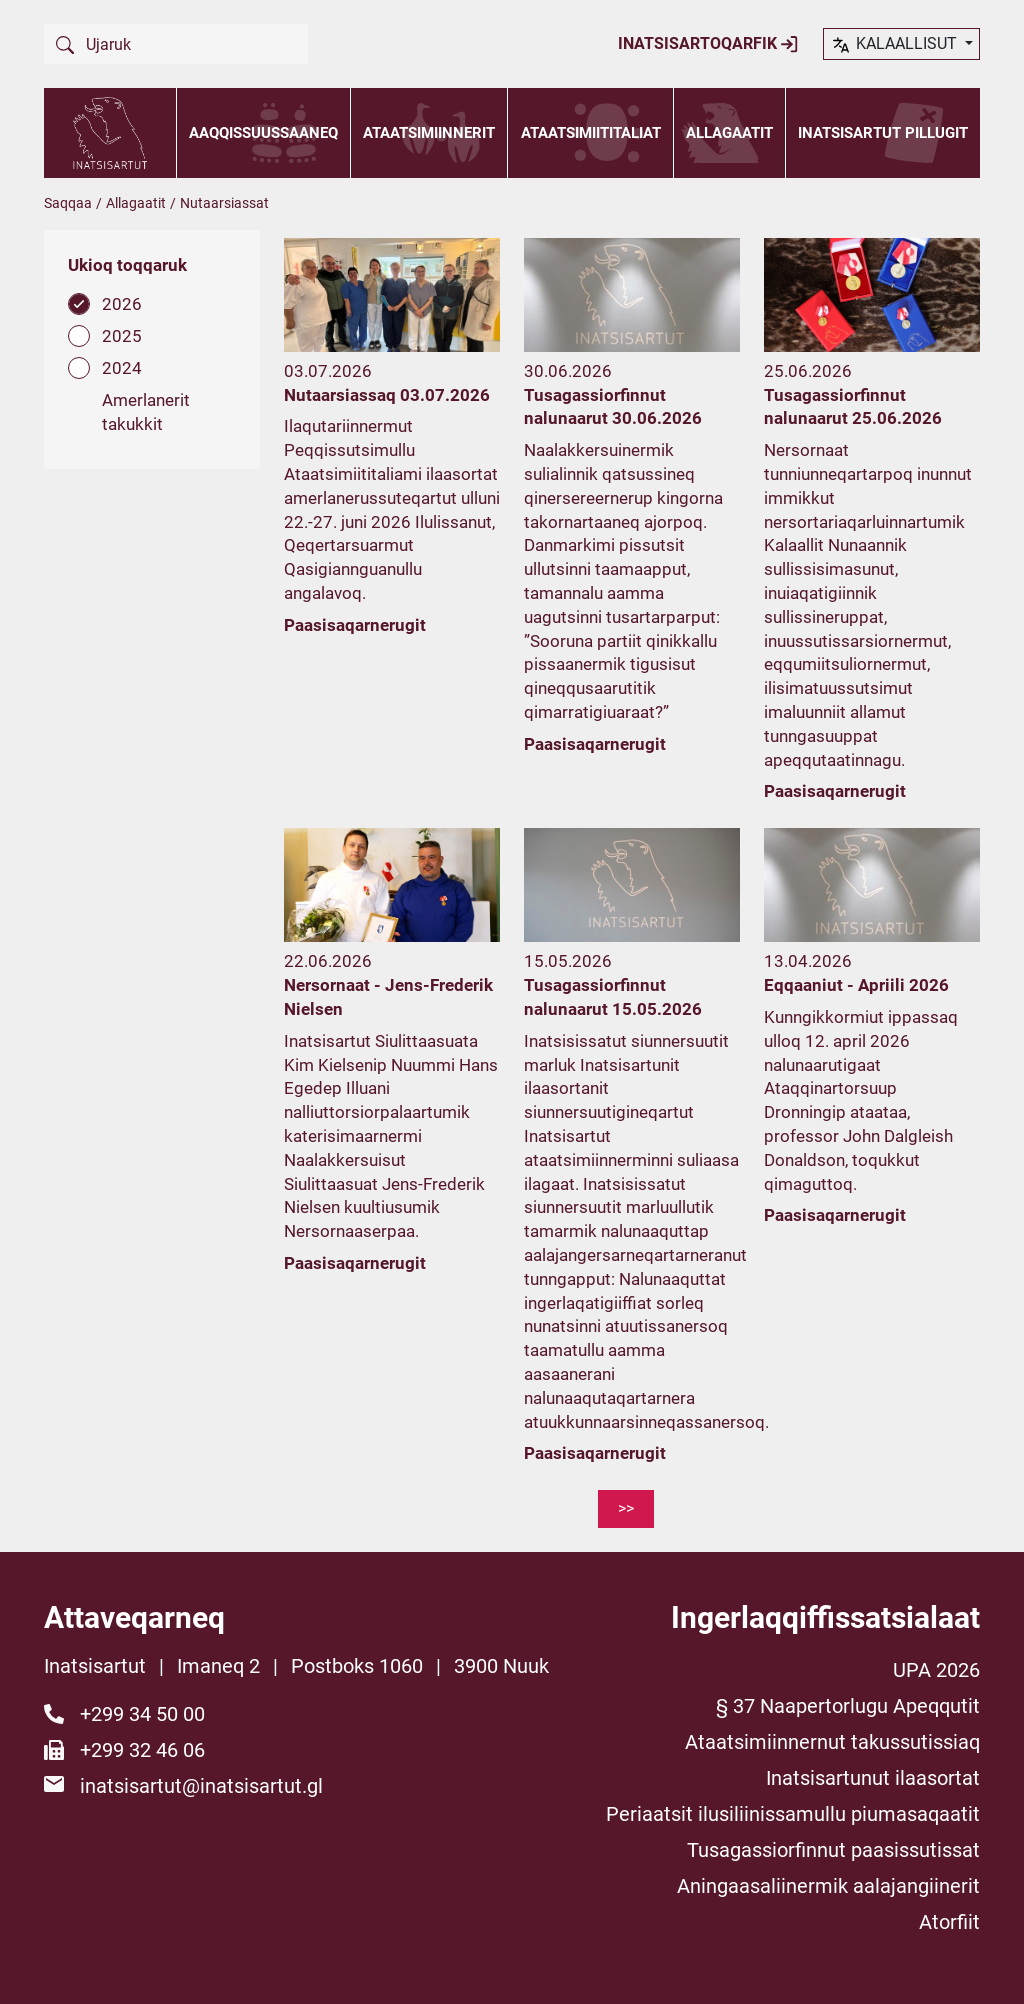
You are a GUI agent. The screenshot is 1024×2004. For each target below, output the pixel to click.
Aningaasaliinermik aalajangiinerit (828, 1886)
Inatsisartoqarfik (708, 44)
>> (626, 1508)
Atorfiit (949, 1922)
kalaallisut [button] (895, 45)
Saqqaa (68, 203)
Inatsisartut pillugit (883, 133)
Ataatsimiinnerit (429, 133)
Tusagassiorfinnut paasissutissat (833, 1850)
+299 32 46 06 (142, 1750)
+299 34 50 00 (142, 1714)
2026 (122, 304)
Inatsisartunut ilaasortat (873, 1778)
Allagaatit (729, 133)
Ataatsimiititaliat (591, 133)
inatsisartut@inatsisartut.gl (201, 1786)
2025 (122, 336)
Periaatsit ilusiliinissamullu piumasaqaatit (793, 1814)
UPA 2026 (936, 1670)
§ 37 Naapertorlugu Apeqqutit (848, 1706)
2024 (122, 368)
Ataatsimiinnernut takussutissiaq (832, 1742)
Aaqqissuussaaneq (263, 133)
